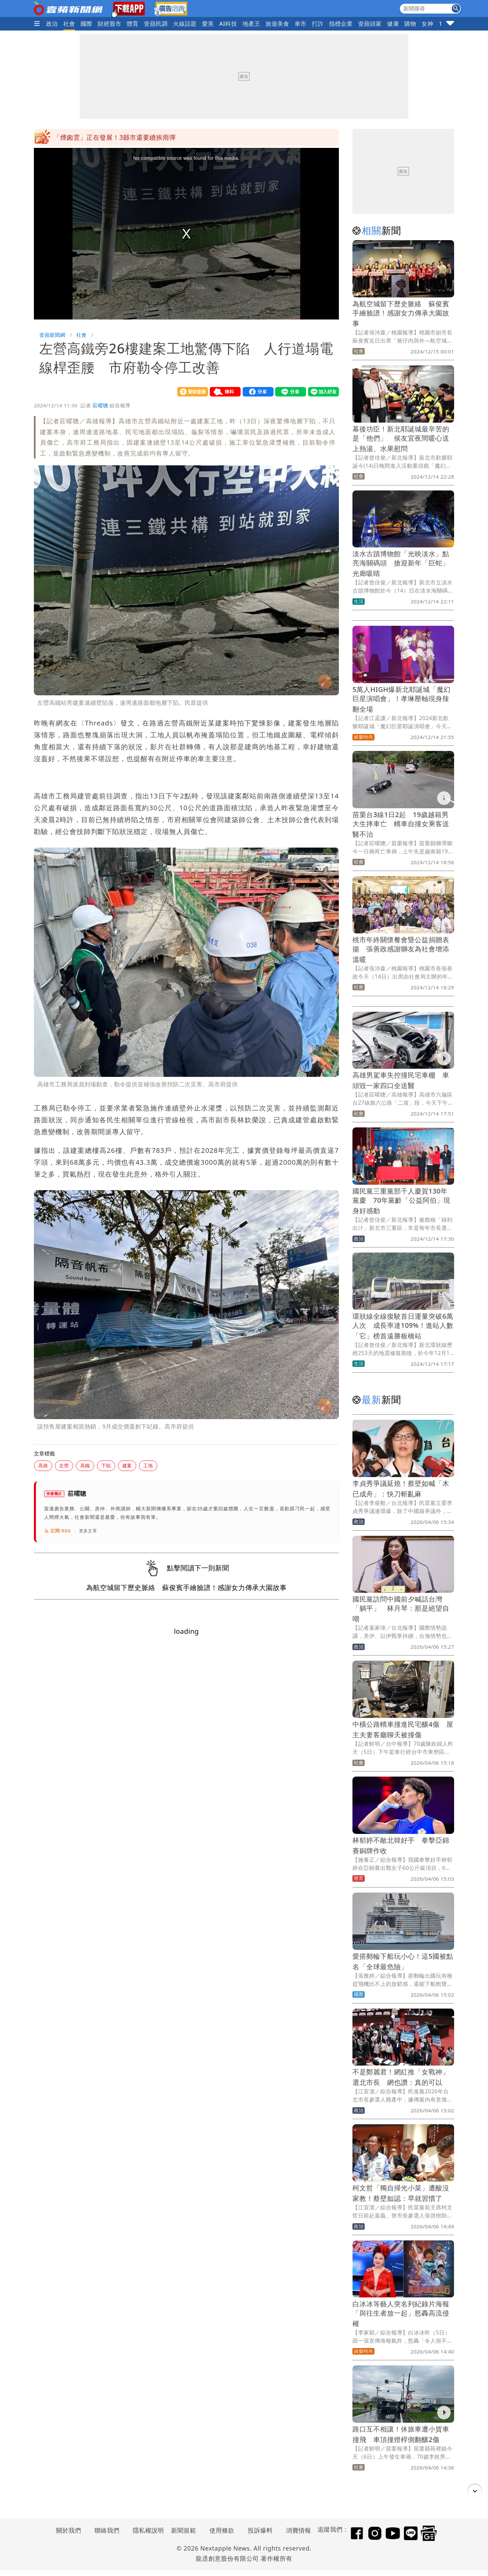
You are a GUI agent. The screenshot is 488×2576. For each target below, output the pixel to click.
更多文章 (88, 1530)
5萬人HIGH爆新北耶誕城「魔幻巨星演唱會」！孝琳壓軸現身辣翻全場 (401, 699)
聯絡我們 (107, 2530)
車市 (300, 23)
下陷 (106, 1465)
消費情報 (298, 2530)
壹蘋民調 (156, 23)
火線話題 (185, 23)
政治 (52, 23)
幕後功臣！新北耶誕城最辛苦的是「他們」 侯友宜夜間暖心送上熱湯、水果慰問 (400, 438)
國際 (87, 23)
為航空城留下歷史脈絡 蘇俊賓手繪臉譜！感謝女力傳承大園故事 (400, 313)
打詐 (318, 23)
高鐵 (85, 1465)
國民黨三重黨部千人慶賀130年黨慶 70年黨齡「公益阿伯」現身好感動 (401, 1200)
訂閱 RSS (57, 1531)
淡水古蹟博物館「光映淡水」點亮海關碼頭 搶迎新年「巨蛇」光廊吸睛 (400, 563)
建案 (127, 1465)
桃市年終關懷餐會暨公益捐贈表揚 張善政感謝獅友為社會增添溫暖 (400, 949)
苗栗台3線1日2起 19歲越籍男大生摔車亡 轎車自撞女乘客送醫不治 (400, 824)
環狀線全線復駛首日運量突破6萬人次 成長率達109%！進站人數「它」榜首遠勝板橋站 (402, 1326)
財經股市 (109, 23)
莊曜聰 (100, 405)
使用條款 (222, 2530)
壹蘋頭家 (370, 23)
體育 (133, 23)
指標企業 (341, 23)
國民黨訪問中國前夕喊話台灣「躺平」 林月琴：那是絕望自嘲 (400, 1608)
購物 (410, 23)
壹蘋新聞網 (52, 334)
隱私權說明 (146, 2530)
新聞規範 (183, 2530)
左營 (64, 1465)
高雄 (43, 1465)
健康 (393, 23)
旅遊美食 (277, 23)
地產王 (251, 23)
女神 (427, 23)
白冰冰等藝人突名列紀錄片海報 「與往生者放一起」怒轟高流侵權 (404, 2313)
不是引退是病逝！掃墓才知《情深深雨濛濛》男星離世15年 (140, 137)
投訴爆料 (260, 2530)
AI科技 (228, 23)
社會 (69, 23)
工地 (148, 1465)
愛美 (208, 23)
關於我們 (68, 2530)
